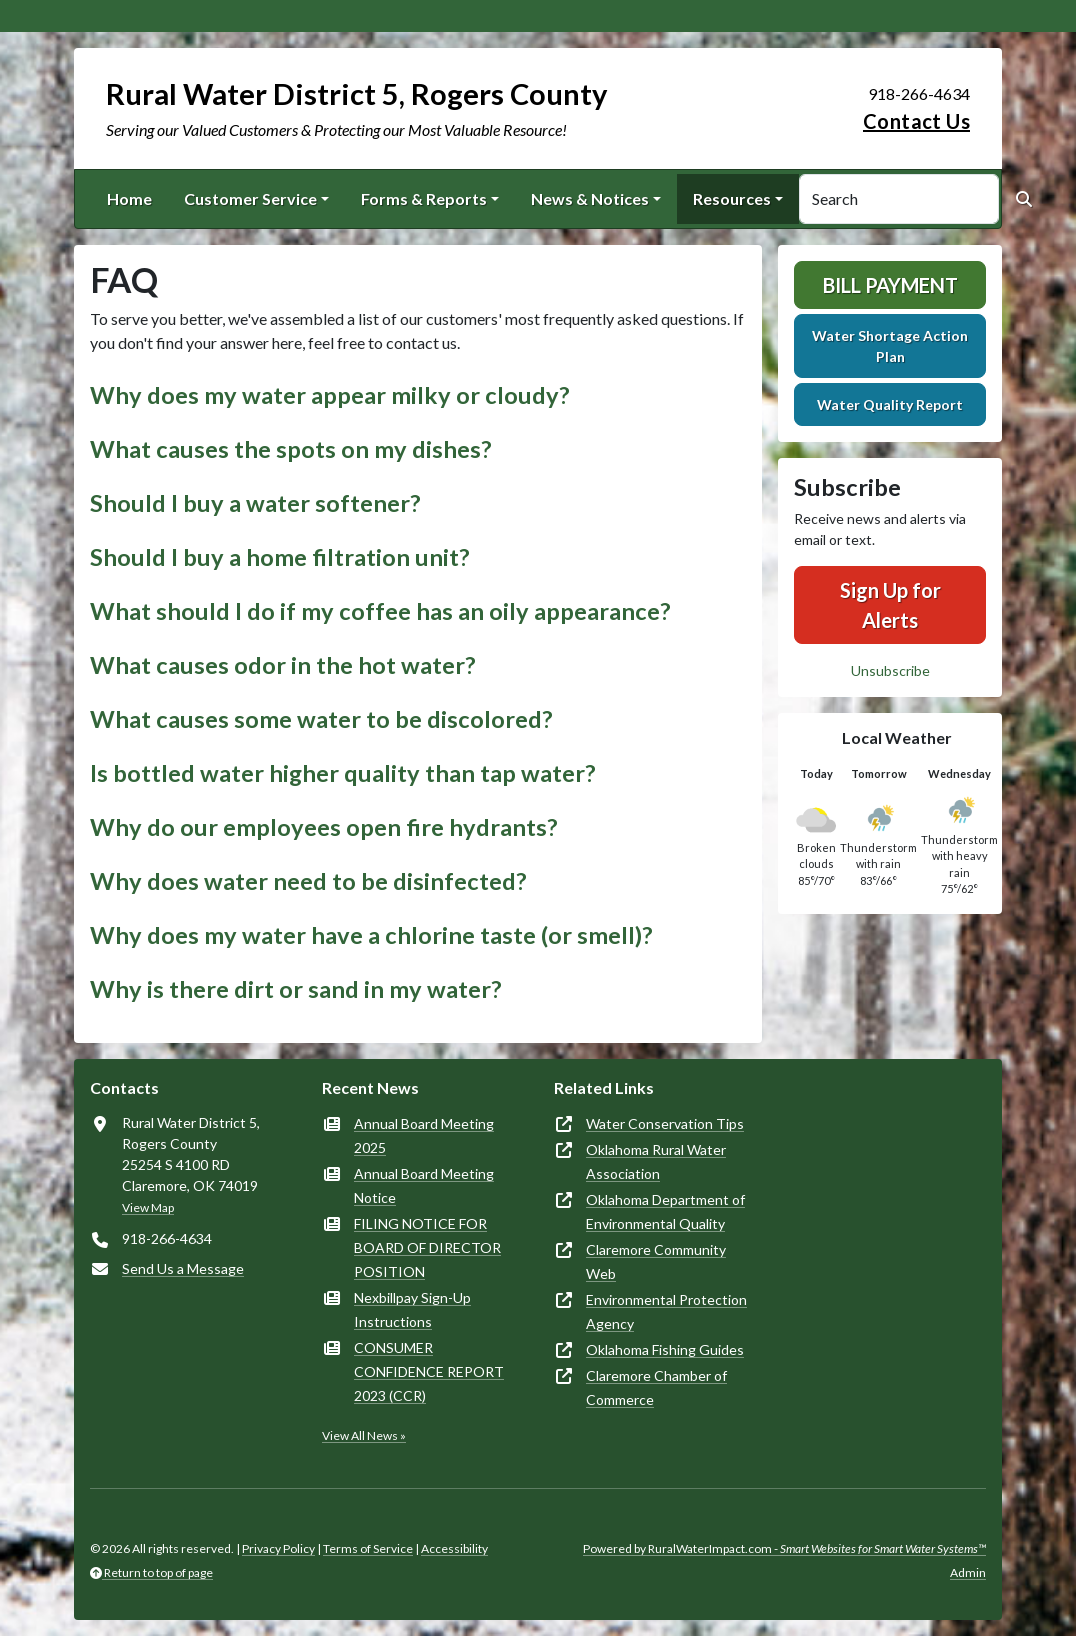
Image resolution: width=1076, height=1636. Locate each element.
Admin (968, 1572)
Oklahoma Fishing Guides (665, 1349)
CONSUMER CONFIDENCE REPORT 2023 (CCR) (429, 1371)
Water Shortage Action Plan (890, 346)
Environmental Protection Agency (666, 1311)
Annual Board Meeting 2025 (424, 1135)
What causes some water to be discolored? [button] (321, 719)
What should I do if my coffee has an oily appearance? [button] (380, 611)
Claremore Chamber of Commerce (656, 1387)
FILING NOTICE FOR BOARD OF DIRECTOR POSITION (427, 1247)
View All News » (364, 1435)
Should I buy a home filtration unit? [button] (280, 557)
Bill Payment (890, 285)
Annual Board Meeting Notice (424, 1185)
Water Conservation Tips (665, 1123)
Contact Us (916, 121)
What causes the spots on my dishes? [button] (291, 449)
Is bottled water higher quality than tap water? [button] (343, 773)
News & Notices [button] (590, 198)
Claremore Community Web (656, 1261)
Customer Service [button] (250, 198)
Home (129, 198)
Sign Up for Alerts (890, 605)
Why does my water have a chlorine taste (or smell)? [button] (371, 935)
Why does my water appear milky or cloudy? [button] (330, 395)
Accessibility (454, 1548)
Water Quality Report (890, 404)
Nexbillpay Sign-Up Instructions (412, 1309)
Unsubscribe (890, 670)
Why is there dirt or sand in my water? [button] (296, 989)
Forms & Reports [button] (424, 198)
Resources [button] (732, 198)
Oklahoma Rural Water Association (656, 1161)
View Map (148, 1207)
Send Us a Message (183, 1268)
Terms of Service (368, 1548)
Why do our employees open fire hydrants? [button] (324, 827)
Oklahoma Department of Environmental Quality (665, 1211)
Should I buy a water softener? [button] (255, 503)
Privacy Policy (278, 1548)
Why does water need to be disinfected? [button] (308, 881)
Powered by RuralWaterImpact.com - (784, 1548)
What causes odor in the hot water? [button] (283, 665)
